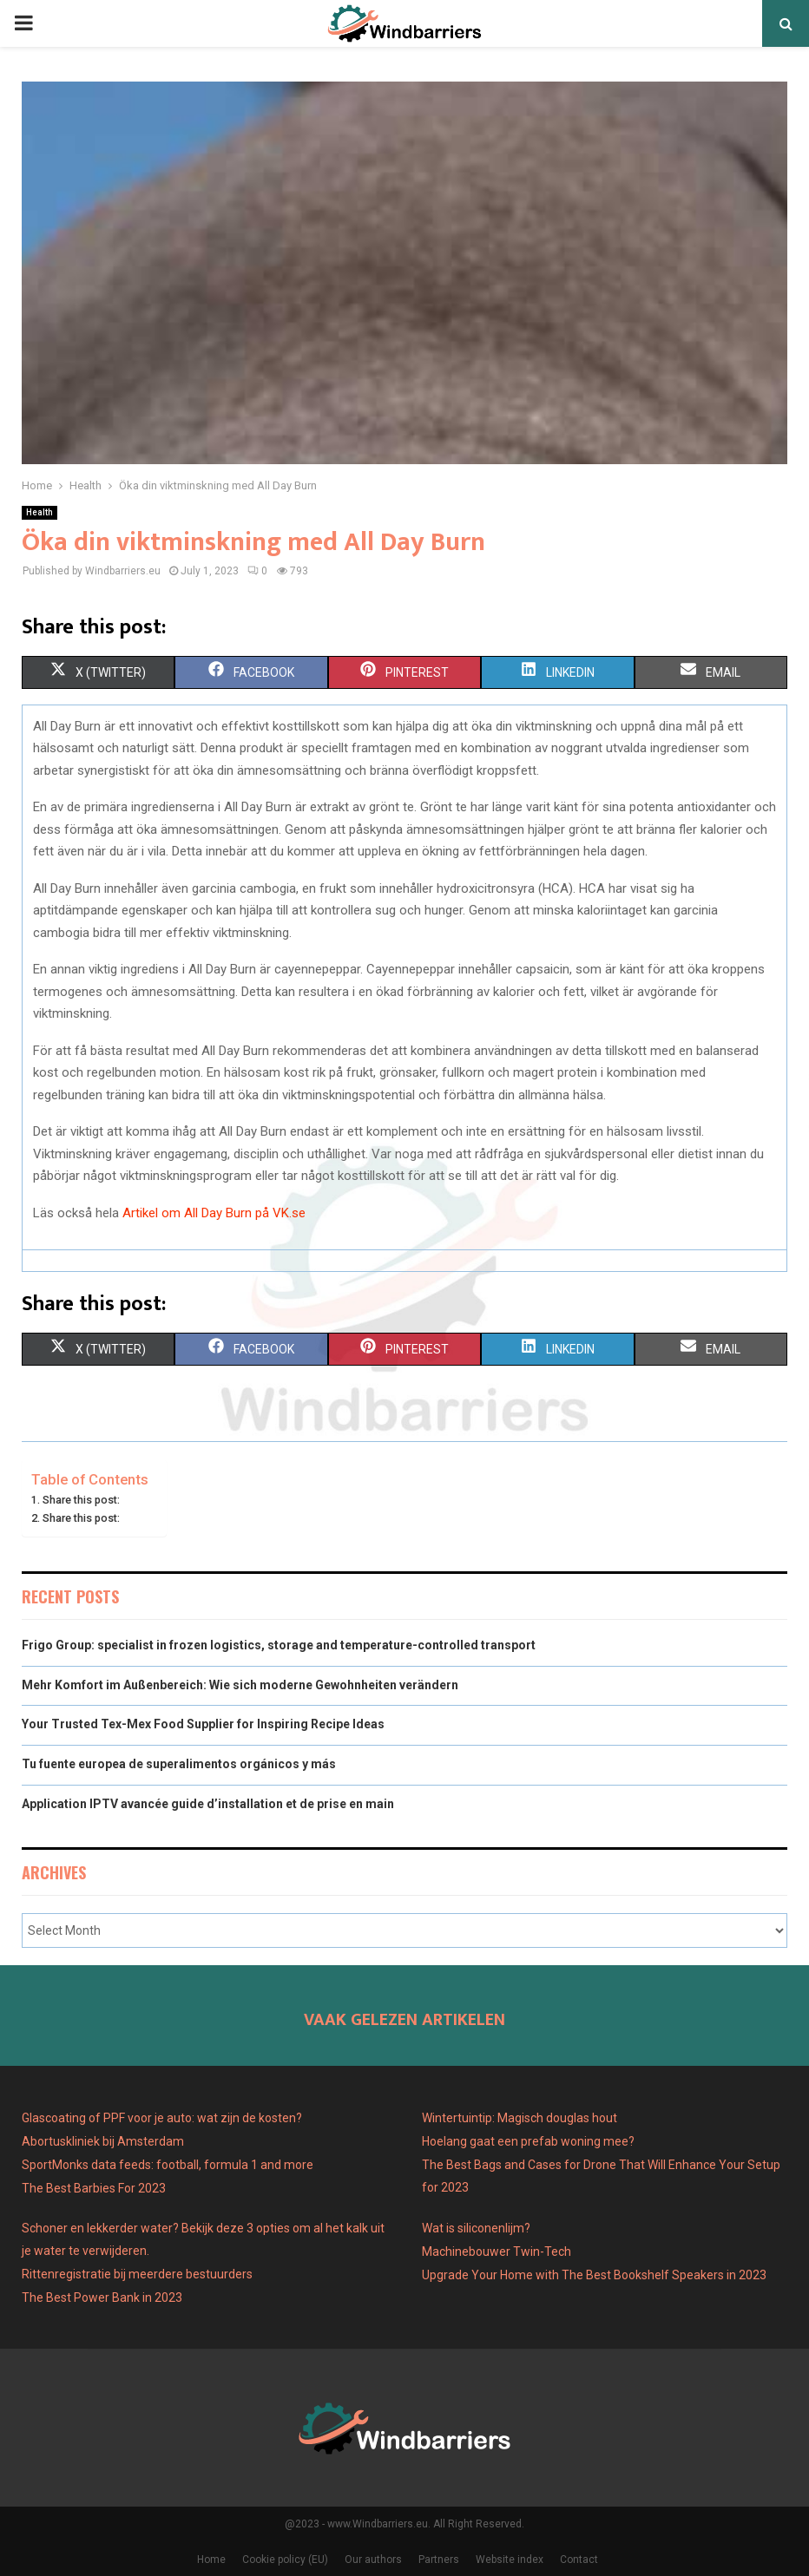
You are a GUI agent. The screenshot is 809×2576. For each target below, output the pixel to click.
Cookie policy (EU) (285, 2559)
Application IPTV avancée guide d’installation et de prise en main (208, 1804)
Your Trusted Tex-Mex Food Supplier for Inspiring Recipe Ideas (203, 1724)
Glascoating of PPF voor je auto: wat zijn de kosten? (162, 2118)
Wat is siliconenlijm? (476, 2228)
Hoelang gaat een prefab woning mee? (528, 2141)
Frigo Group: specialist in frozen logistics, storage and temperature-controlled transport (279, 1645)
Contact (579, 2559)
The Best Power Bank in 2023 (102, 2297)
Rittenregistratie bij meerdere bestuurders (137, 2274)
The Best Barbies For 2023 (94, 2188)
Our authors (373, 2559)
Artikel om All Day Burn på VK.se (214, 1213)
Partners (438, 2559)
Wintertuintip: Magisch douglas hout (519, 2118)
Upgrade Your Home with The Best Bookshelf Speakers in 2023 (594, 2275)
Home (211, 2559)
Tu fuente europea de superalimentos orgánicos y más (179, 1764)
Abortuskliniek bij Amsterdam (103, 2141)
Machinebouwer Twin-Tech (498, 2251)
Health (39, 512)
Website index (509, 2559)
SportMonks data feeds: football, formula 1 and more (167, 2165)
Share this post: (81, 1499)
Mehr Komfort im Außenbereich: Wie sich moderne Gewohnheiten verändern (240, 1685)
